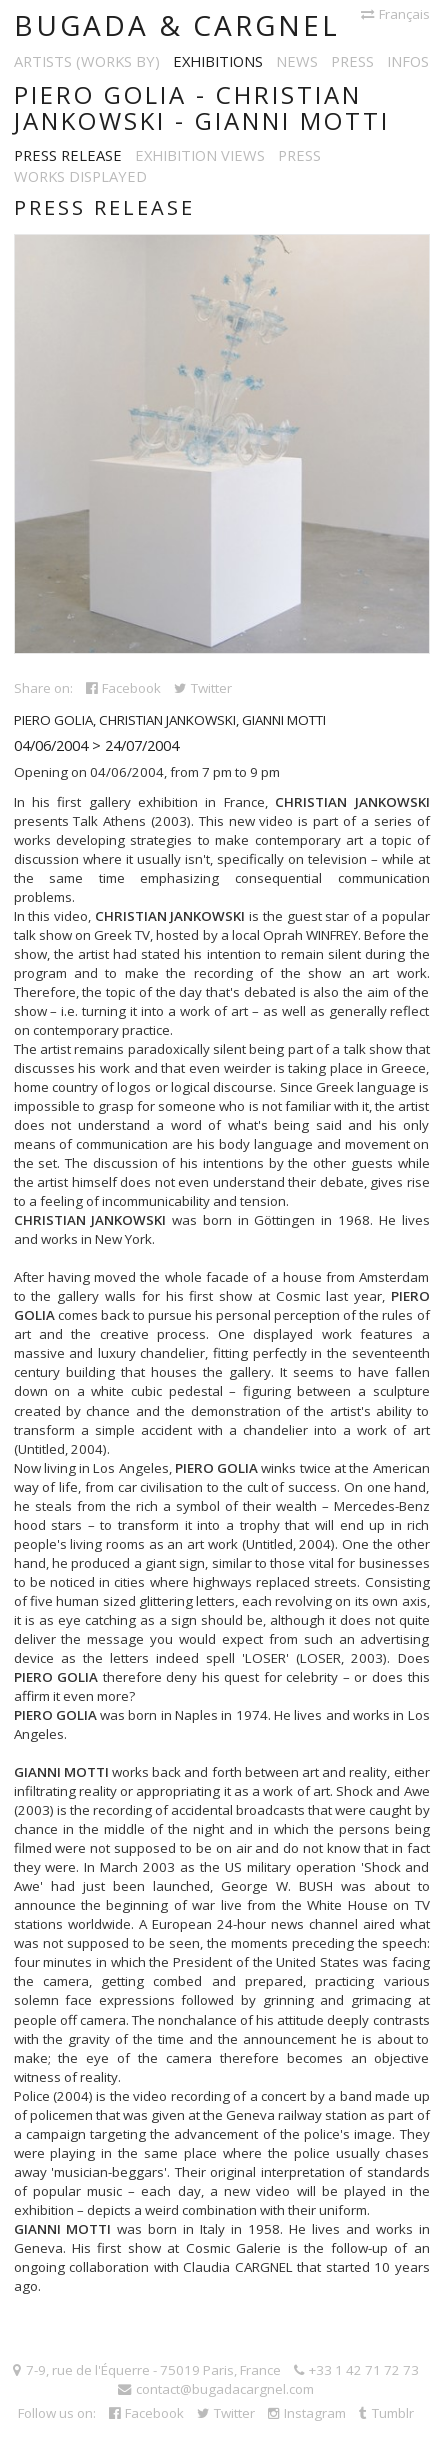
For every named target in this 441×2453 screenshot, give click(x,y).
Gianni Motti (284, 720)
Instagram (307, 2413)
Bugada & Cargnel (177, 25)
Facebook (123, 688)
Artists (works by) (87, 61)
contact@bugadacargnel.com (216, 2389)
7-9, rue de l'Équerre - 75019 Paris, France (147, 2370)
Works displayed (80, 176)
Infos (408, 61)
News (297, 61)
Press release (68, 155)
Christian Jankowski (167, 720)
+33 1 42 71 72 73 (356, 2370)
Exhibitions (218, 61)
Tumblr (386, 2413)
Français (395, 14)
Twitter (203, 688)
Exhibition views (200, 155)
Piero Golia (53, 720)
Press (352, 61)
